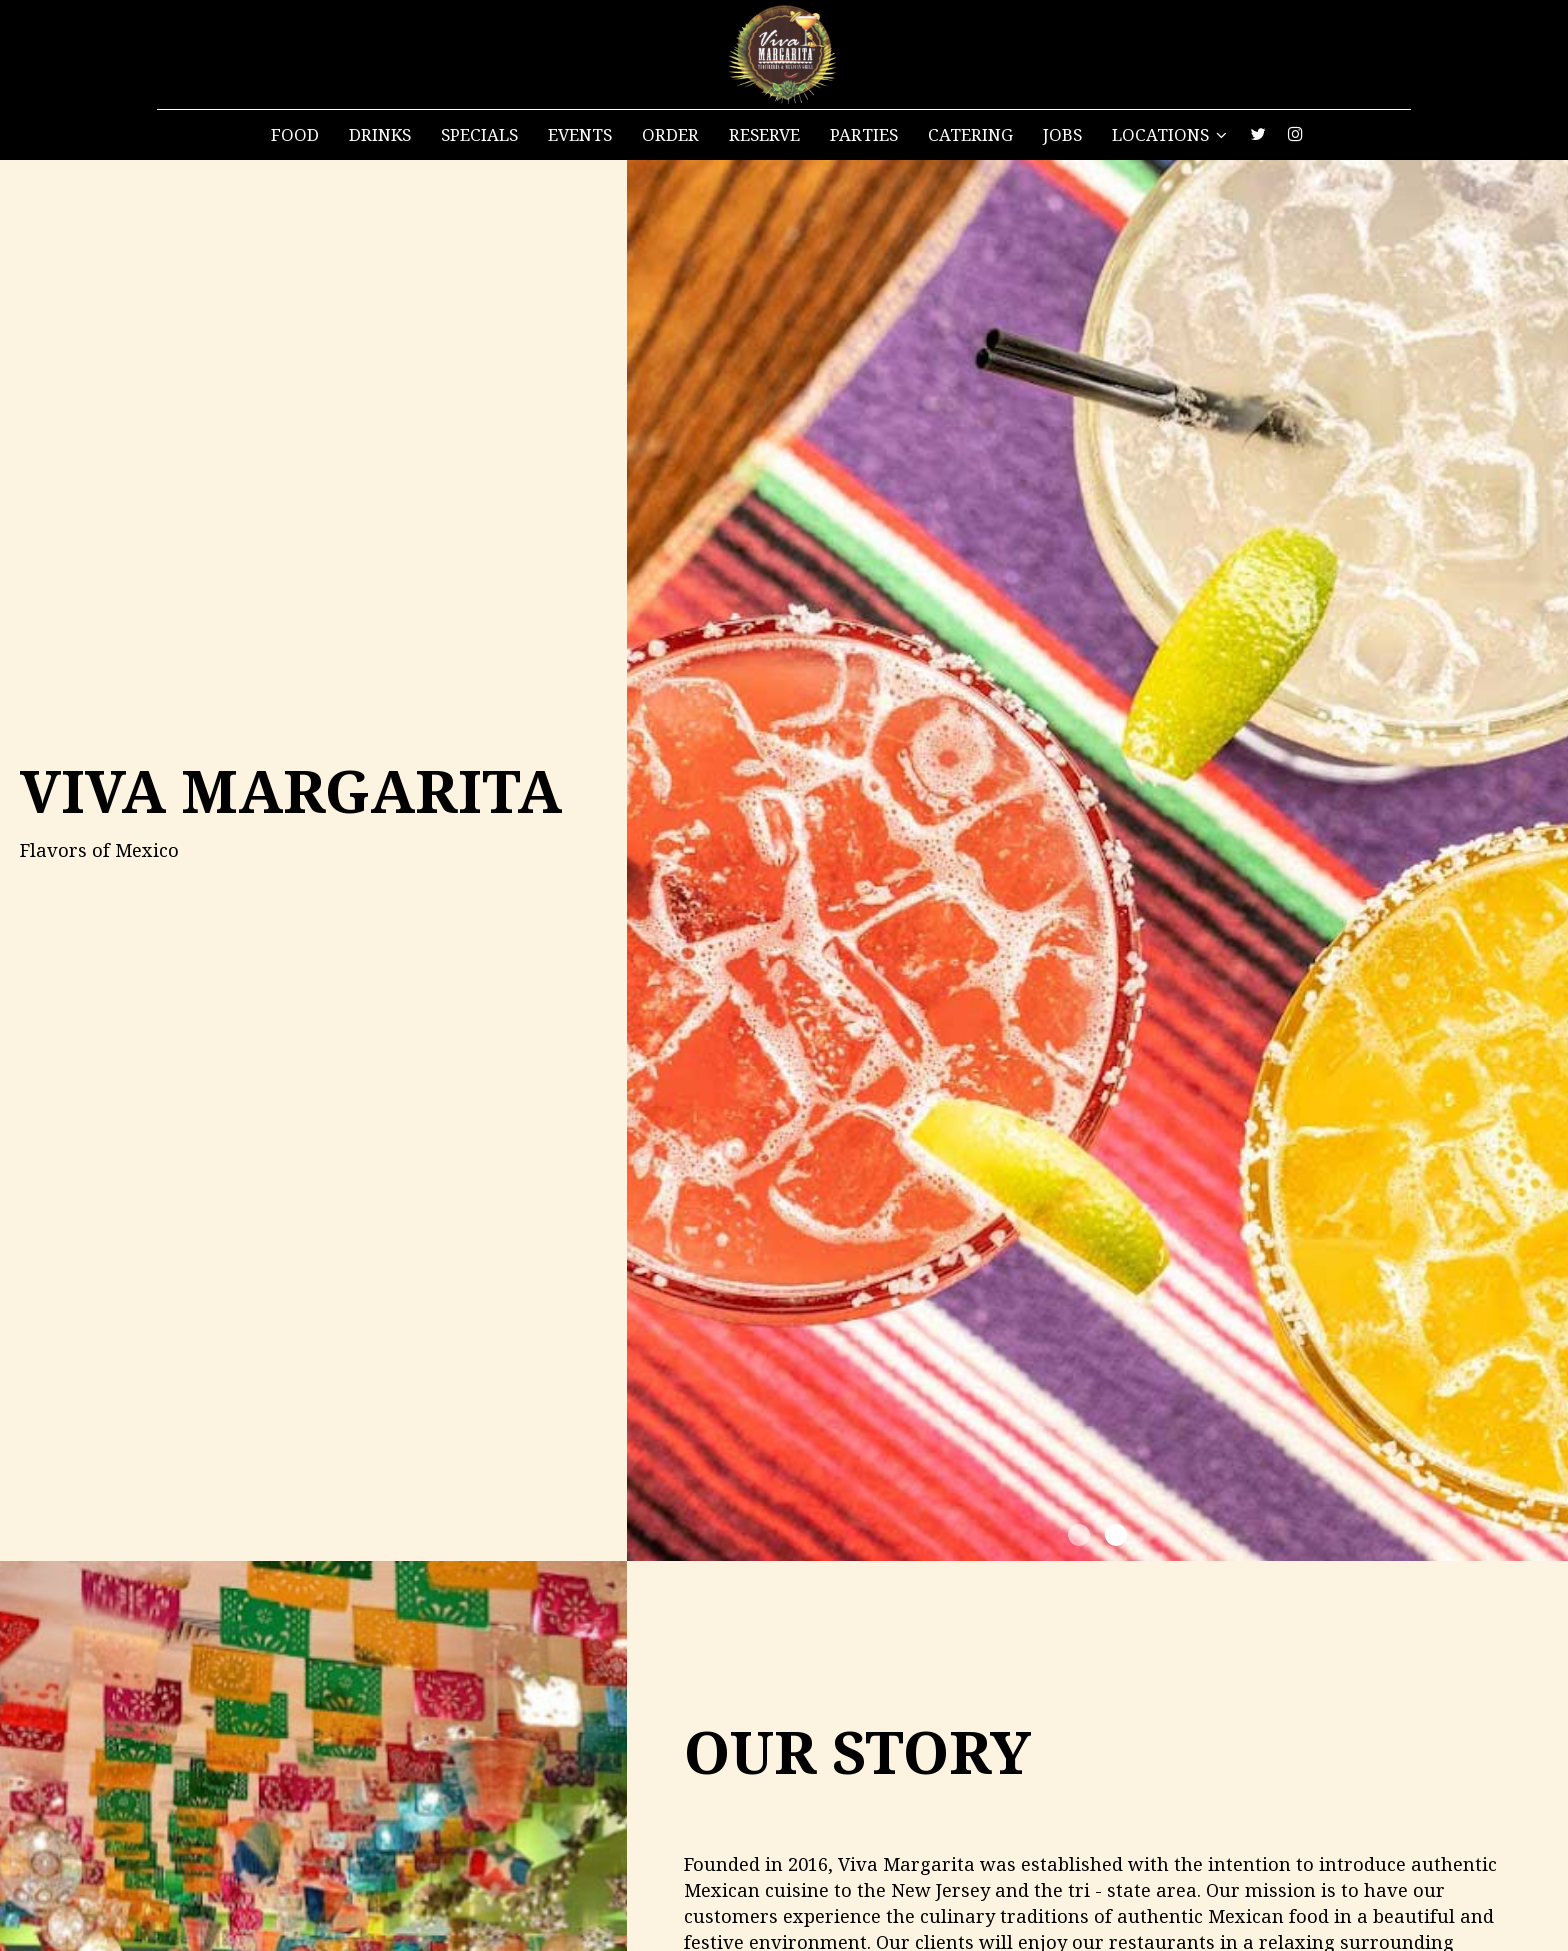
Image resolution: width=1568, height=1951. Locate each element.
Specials (479, 135)
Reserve (764, 135)
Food (295, 135)
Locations (1169, 135)
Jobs (1062, 135)
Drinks (380, 135)
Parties (864, 135)
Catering (970, 135)
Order (670, 135)
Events (580, 135)
